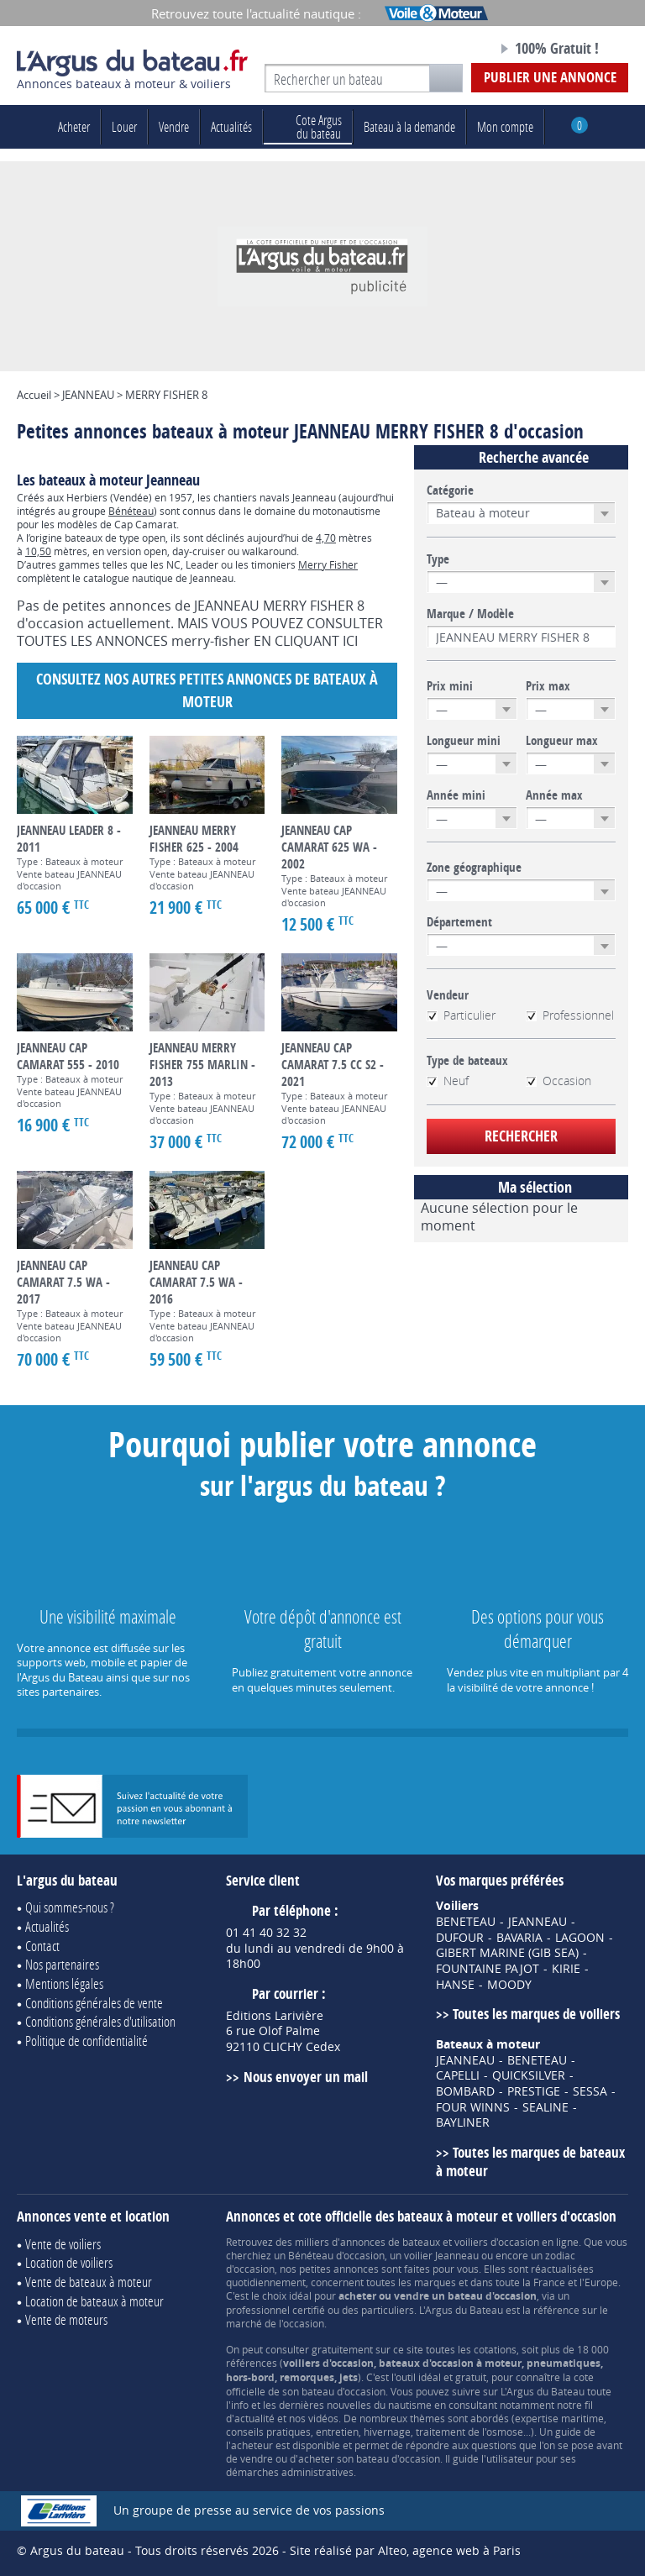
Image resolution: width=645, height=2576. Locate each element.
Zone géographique (474, 867)
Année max (554, 795)
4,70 (326, 537)
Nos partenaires (62, 1964)
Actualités (231, 126)
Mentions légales (64, 1983)
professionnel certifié (275, 2309)
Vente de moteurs (66, 2319)
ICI (350, 641)
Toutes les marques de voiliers (536, 2013)
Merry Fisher (328, 564)
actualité (254, 2418)
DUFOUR (460, 1937)
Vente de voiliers (63, 2243)
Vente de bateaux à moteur (88, 2281)
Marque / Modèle (470, 614)
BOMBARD (465, 2091)
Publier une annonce (550, 77)
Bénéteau (131, 510)
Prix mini (450, 686)
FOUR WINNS (473, 2107)
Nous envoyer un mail (306, 2076)
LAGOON (580, 1937)
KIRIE (566, 1968)
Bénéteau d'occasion (336, 2255)
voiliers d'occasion (496, 2241)
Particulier (461, 1015)
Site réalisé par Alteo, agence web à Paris (405, 2550)
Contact (42, 1945)
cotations (495, 2349)
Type (438, 559)
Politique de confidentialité (86, 2040)
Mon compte (505, 126)
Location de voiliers (69, 2262)
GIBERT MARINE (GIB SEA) (507, 1952)
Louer (124, 126)
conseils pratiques (268, 2431)
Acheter (74, 126)
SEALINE (545, 2107)
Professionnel (570, 1015)
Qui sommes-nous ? (69, 1907)
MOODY (509, 1984)
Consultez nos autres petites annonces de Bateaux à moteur (207, 690)
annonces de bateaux (390, 2241)
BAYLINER (463, 2122)
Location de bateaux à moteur (94, 2301)
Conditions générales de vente (94, 2002)
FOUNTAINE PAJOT (487, 1968)
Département (459, 922)
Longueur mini (464, 740)
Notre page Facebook (454, 49)
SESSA (590, 2091)
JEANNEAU (537, 1921)
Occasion (558, 1081)
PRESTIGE (533, 2091)
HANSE (455, 1984)
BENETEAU (466, 1921)
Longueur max (562, 740)
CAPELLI (458, 2075)
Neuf (448, 1081)
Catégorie (450, 490)
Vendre (174, 126)
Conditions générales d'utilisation (100, 2021)
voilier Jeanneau (441, 2255)
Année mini (456, 795)
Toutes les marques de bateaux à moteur (530, 2162)
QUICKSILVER (528, 2075)
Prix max (548, 686)
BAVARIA (519, 1937)
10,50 (38, 551)
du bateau (308, 126)
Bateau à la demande (409, 126)
